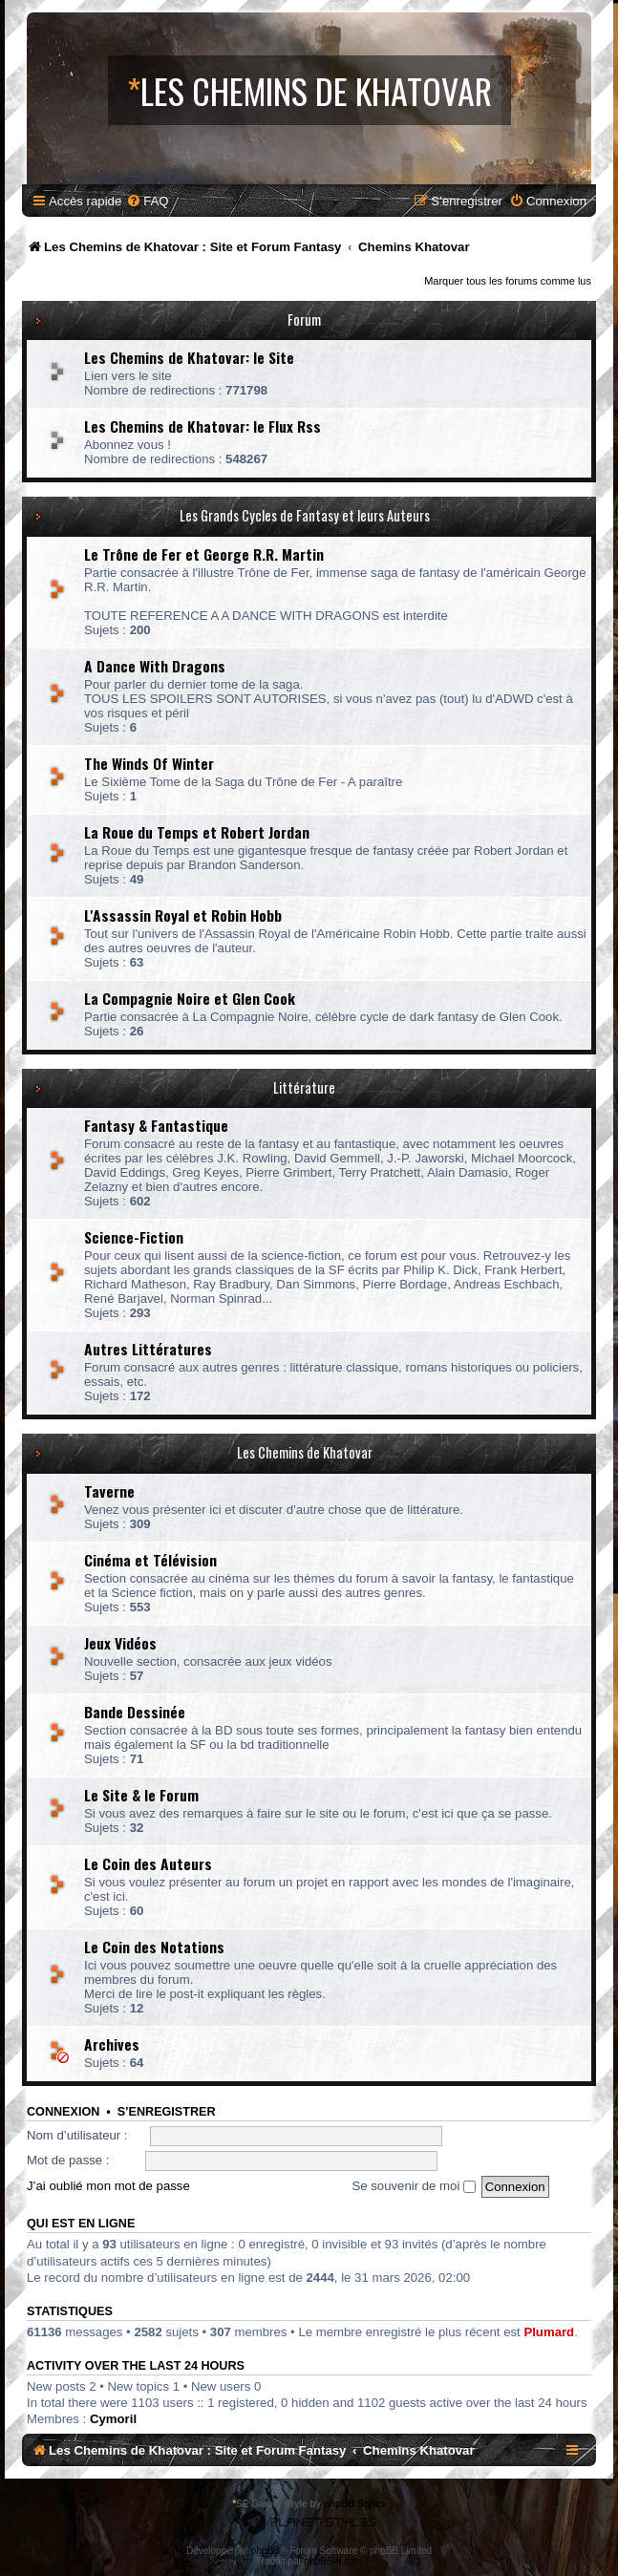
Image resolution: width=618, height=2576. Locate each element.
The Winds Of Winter (149, 763)
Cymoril (113, 2419)
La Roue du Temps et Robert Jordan (196, 831)
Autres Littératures (148, 1348)
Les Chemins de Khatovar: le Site (189, 357)
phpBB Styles (355, 2504)
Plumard (548, 2332)
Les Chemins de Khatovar (305, 1452)
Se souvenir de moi (414, 2186)
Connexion (63, 2111)
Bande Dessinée (134, 1711)
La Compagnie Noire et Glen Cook (189, 998)
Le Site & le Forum (141, 1794)
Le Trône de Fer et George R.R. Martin (204, 554)
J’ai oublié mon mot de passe (108, 2186)
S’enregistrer (166, 2111)
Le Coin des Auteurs (148, 1863)
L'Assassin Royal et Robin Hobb (183, 915)
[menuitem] (147, 201)
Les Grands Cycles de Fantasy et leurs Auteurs (305, 515)
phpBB (265, 2550)
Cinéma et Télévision (150, 1559)
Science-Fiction (133, 1236)
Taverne (109, 1491)
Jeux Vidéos (120, 1642)
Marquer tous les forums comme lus (507, 281)
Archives (111, 2044)
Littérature (304, 1087)
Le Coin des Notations (154, 1946)
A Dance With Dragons (154, 665)
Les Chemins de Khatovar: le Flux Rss (202, 426)
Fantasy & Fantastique (156, 1125)
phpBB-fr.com (334, 2561)
